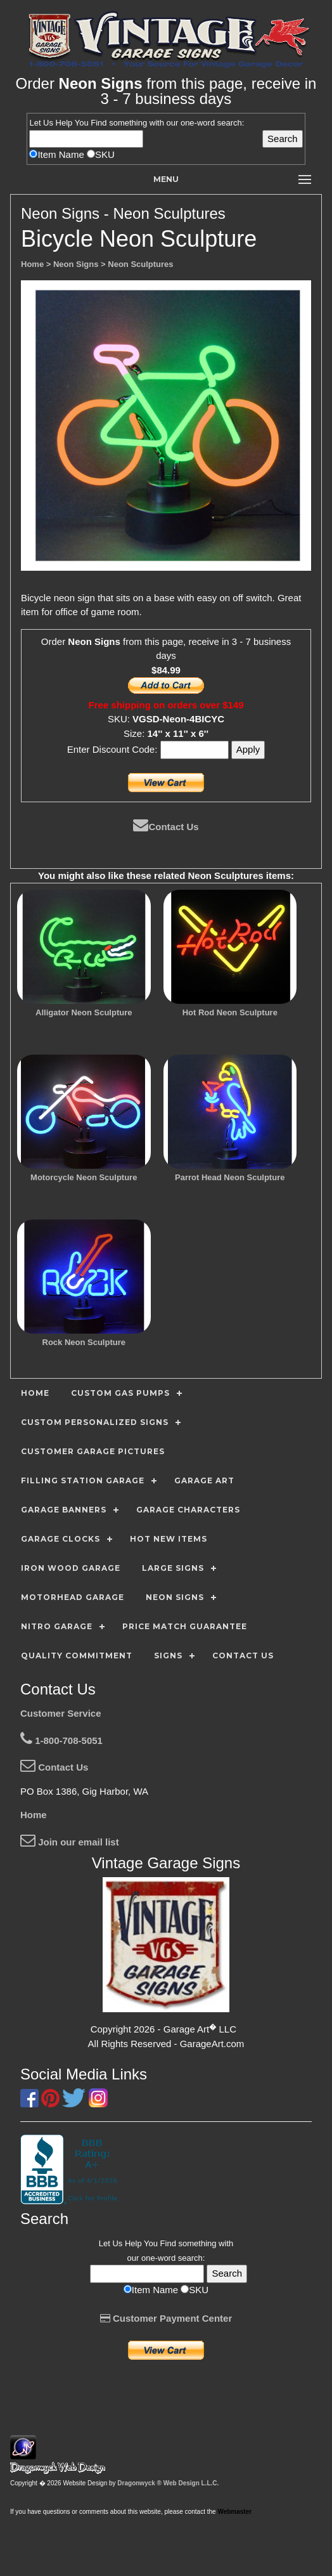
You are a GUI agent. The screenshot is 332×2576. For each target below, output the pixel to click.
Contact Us (165, 826)
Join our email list (69, 1842)
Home (33, 1814)
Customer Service (60, 1713)
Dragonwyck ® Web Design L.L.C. (168, 2483)
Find (98, 122)
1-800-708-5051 (61, 1740)
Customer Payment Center (166, 2318)
